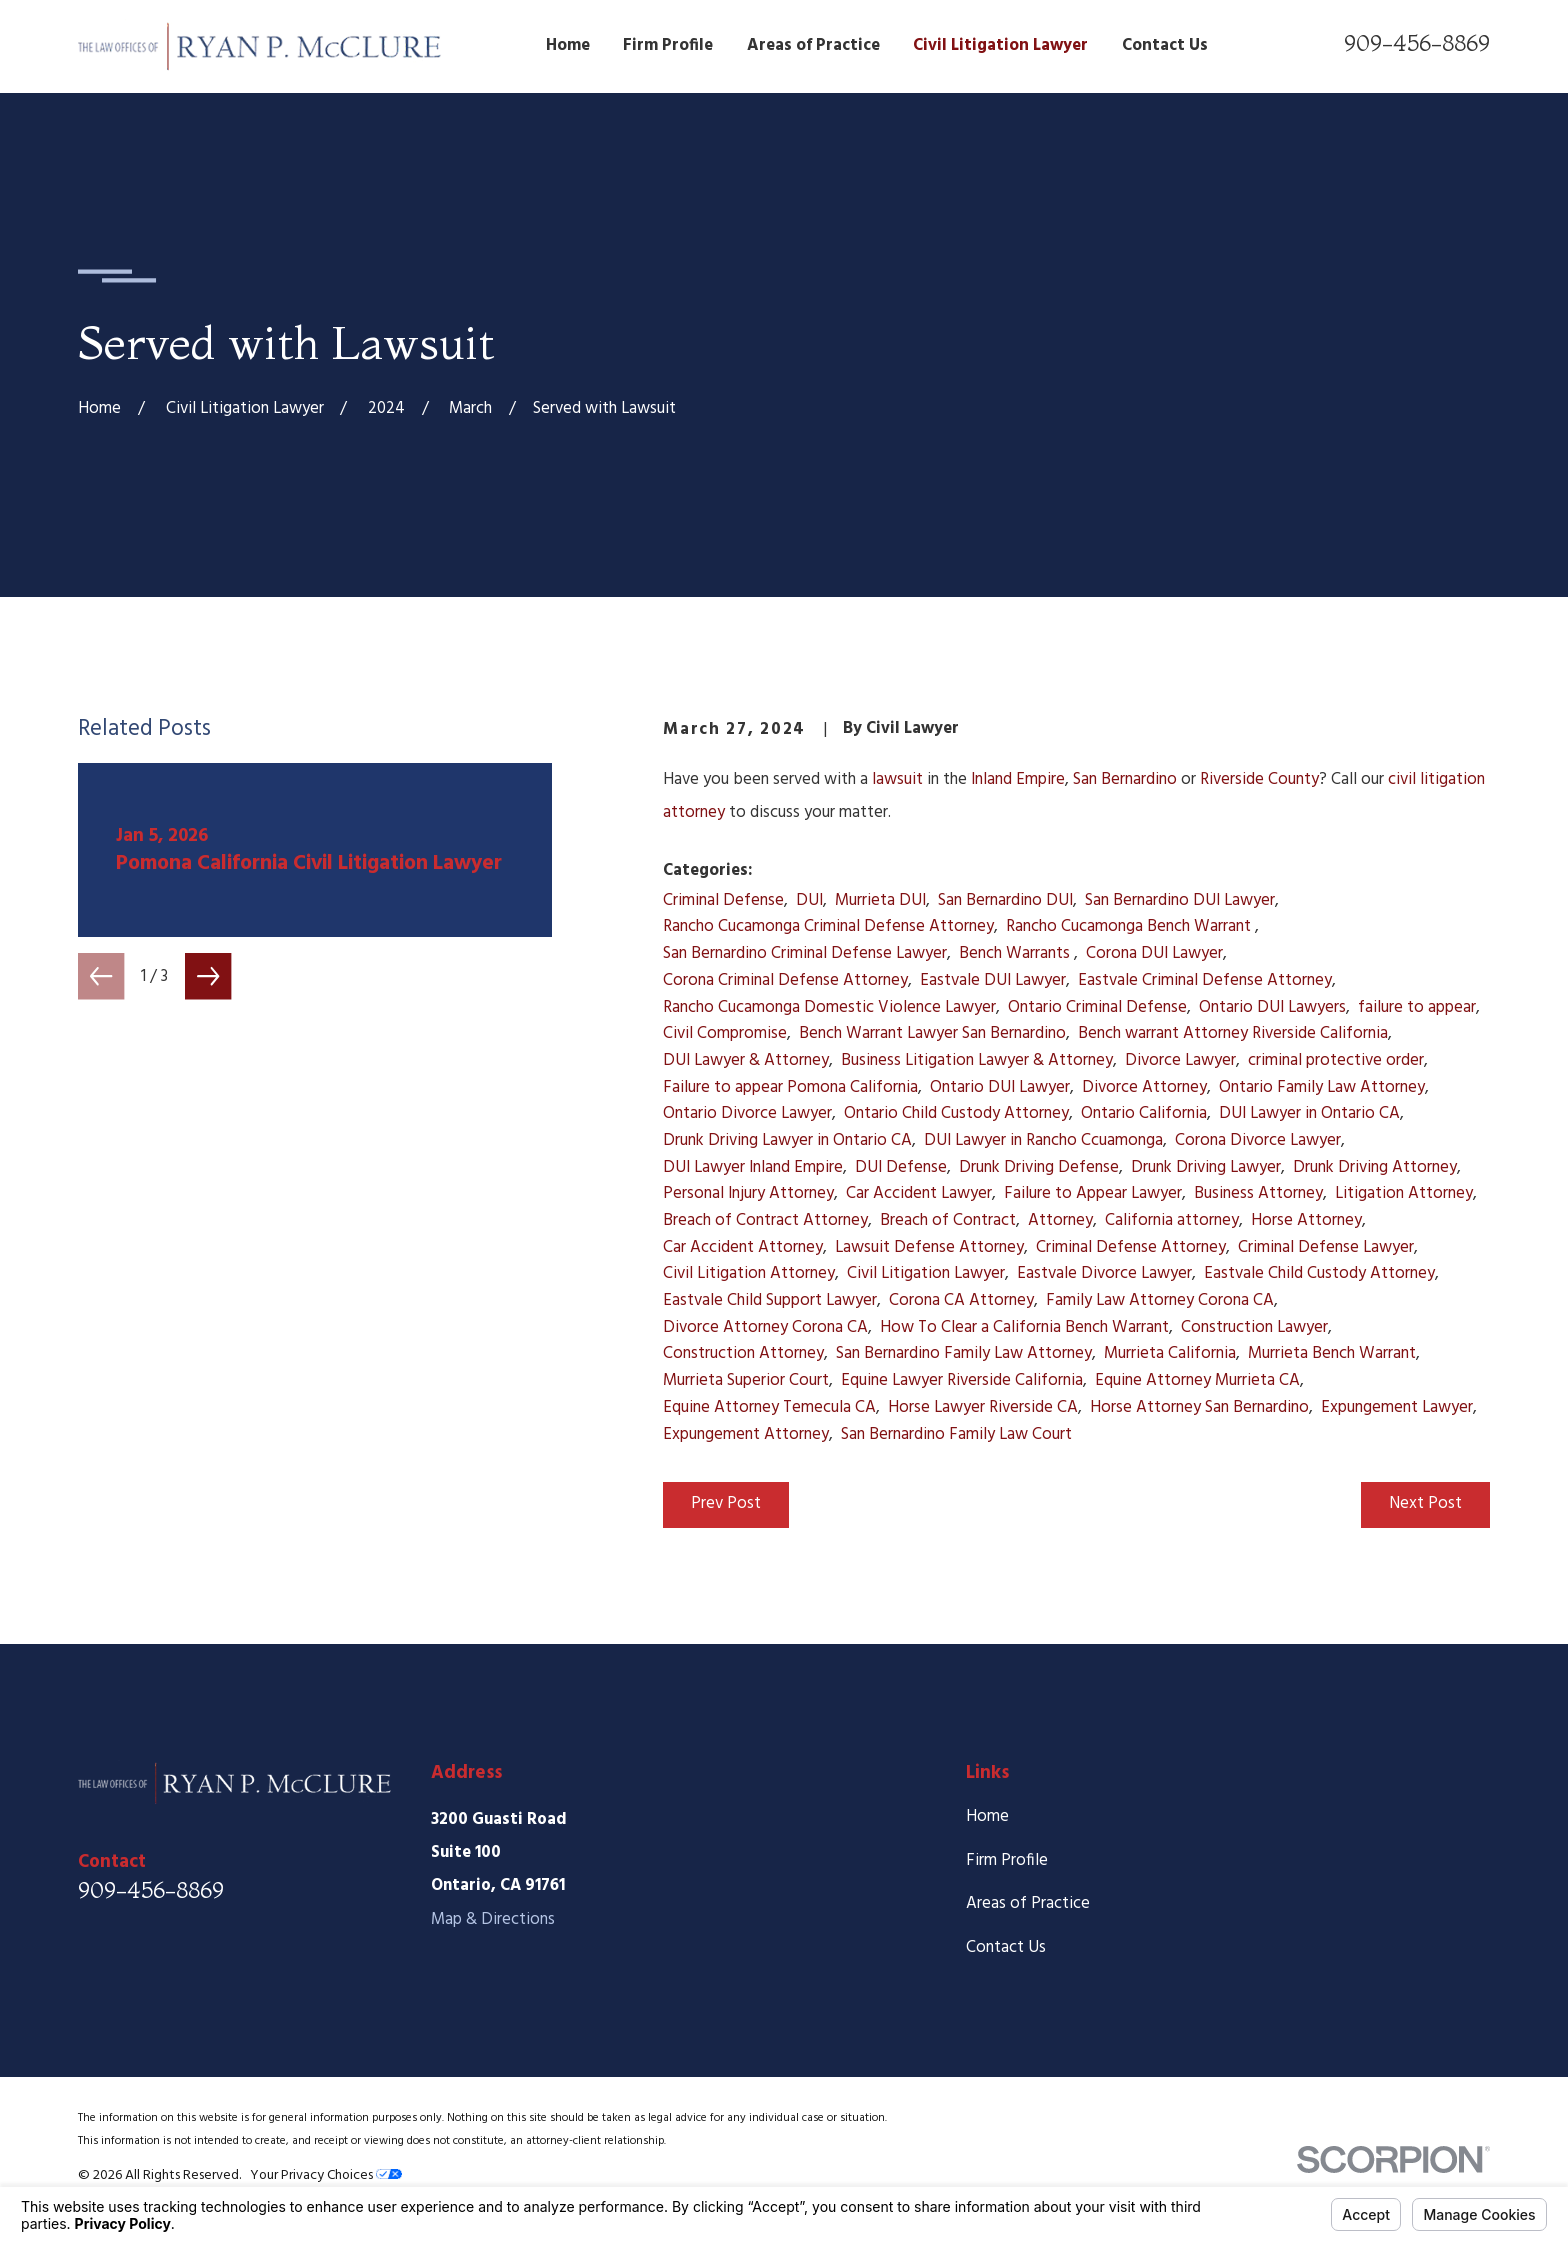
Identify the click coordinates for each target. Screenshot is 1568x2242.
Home (987, 1816)
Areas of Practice (1028, 1903)
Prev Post (726, 1503)
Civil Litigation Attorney (749, 1273)
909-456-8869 (1417, 43)
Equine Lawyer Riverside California (962, 1380)
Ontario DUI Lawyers (1272, 1007)
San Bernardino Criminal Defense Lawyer (805, 953)
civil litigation (1436, 779)
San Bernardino (1125, 779)
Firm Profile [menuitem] (668, 45)
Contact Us (1006, 1947)
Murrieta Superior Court (746, 1380)
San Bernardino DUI (1005, 900)
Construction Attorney (743, 1353)
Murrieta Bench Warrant (1332, 1353)
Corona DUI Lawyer (1154, 953)
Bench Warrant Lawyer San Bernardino (932, 1033)
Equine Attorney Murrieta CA (1197, 1380)
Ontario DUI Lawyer (1000, 1087)
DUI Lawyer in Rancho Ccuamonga (1043, 1140)
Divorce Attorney (1144, 1087)
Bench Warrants (1016, 953)
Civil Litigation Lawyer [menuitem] (1000, 45)
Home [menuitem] (568, 45)
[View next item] (208, 976)
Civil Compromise (725, 1033)
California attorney (1172, 1220)
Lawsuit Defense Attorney (929, 1247)
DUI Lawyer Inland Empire (753, 1167)
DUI (809, 900)
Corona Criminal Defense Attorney (785, 980)
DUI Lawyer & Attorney (746, 1060)
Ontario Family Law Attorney (1322, 1087)
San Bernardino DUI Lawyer (1180, 900)
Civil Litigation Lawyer (926, 1273)
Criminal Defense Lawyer (1326, 1247)
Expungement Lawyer (1397, 1407)
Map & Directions (493, 1919)
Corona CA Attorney (961, 1300)
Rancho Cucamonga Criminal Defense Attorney (828, 926)
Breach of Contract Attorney (765, 1220)
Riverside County (1259, 779)
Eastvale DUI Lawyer (993, 980)
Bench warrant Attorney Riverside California (1233, 1033)
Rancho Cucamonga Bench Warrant (1130, 926)
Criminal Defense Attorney (1131, 1247)
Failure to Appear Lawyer (1093, 1193)
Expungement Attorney (746, 1434)
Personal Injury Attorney (748, 1193)
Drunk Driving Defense (1039, 1167)
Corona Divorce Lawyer (1258, 1140)
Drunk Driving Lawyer (1206, 1167)
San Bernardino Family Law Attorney (964, 1353)
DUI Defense (901, 1167)
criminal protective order (1336, 1060)
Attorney (1060, 1220)
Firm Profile (1007, 1860)
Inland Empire (1018, 779)
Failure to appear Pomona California (790, 1087)
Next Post (1425, 1503)
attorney (696, 812)
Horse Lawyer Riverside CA (983, 1407)
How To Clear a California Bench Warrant (1024, 1327)
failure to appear (1417, 1007)
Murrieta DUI (880, 900)
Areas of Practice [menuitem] (813, 45)
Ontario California (1144, 1113)
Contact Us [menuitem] (1165, 45)
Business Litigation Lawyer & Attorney (977, 1060)
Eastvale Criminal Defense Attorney (1205, 980)
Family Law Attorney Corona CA (1160, 1300)
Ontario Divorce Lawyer (747, 1113)
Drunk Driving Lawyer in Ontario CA (787, 1140)
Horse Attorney (1306, 1220)
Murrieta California (1170, 1353)
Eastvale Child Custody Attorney (1319, 1273)
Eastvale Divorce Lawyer (1104, 1273)
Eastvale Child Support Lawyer (770, 1300)
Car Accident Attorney (743, 1247)
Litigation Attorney (1404, 1193)
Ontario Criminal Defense (1097, 1007)
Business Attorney (1258, 1193)
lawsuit (897, 779)
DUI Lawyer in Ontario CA (1309, 1113)
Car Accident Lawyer (919, 1193)
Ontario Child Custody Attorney (956, 1113)
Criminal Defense (723, 900)
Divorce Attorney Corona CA (765, 1327)
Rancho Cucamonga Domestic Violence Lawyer (829, 1007)
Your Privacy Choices (326, 2175)
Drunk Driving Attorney (1375, 1167)
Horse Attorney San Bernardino (1199, 1407)
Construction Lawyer (1254, 1327)
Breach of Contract (948, 1220)
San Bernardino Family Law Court (956, 1434)
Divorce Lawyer (1180, 1060)
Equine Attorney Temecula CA (769, 1407)
